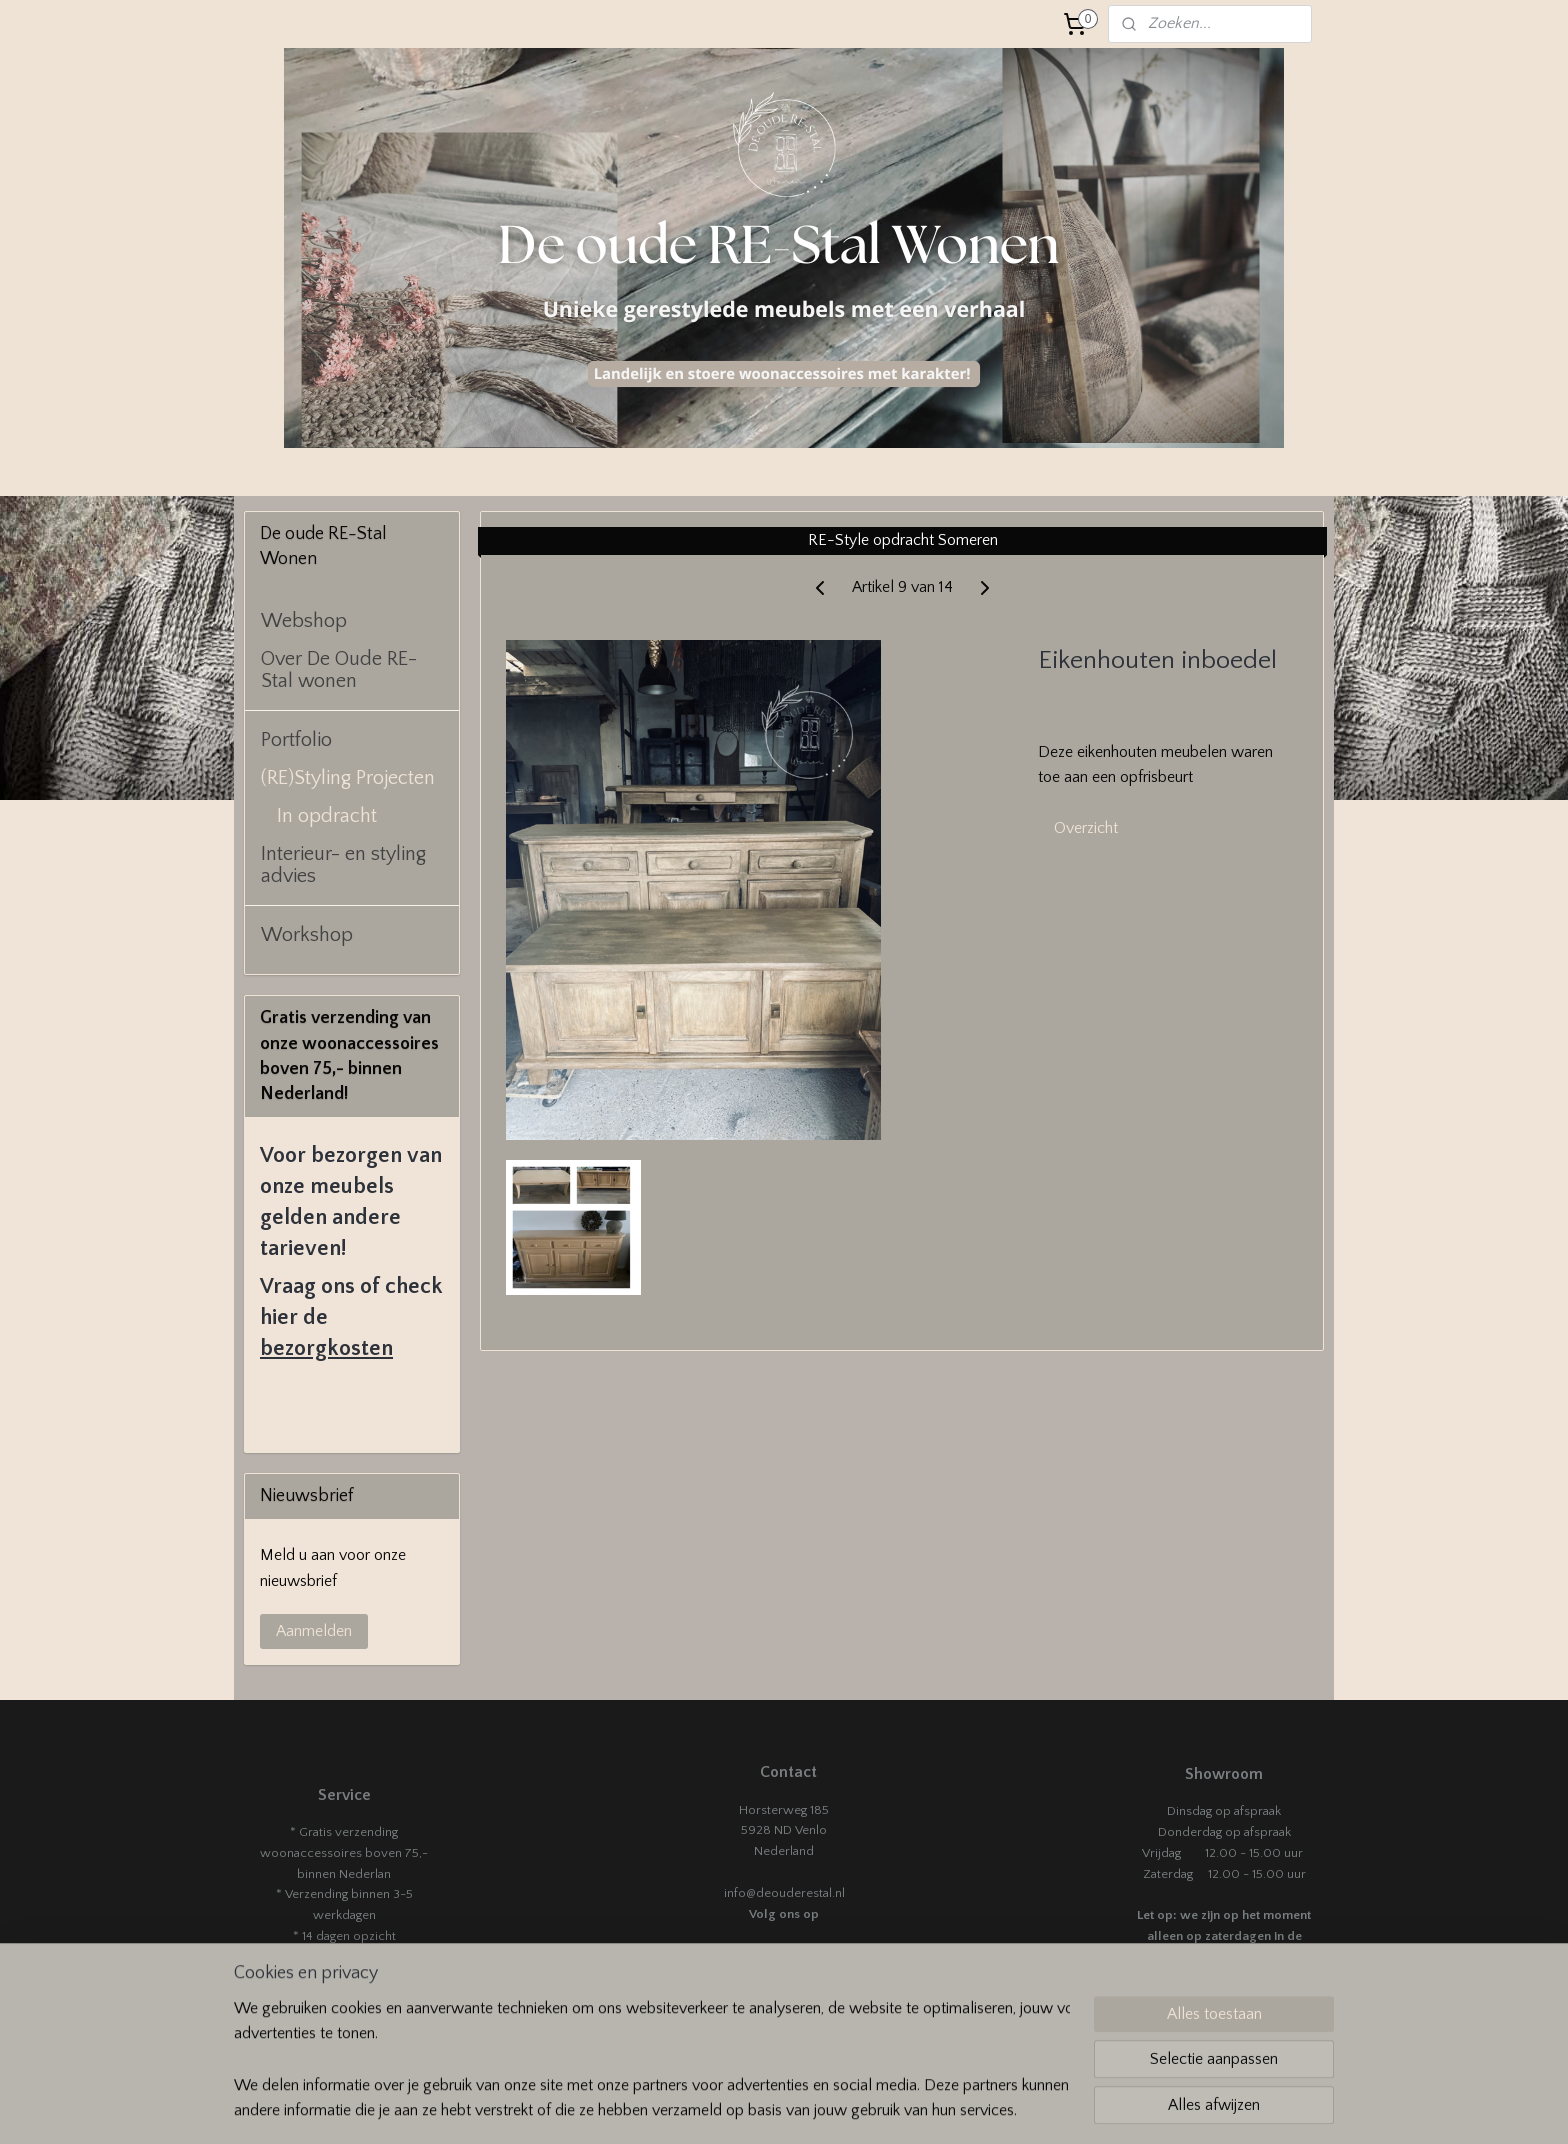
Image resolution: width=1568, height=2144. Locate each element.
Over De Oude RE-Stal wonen (339, 670)
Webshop (304, 621)
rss (909, 2107)
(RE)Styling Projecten (348, 778)
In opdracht (327, 816)
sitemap (874, 2107)
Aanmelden (314, 1631)
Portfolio (296, 740)
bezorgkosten (326, 1348)
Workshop (307, 935)
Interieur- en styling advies (343, 865)
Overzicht (1086, 828)
